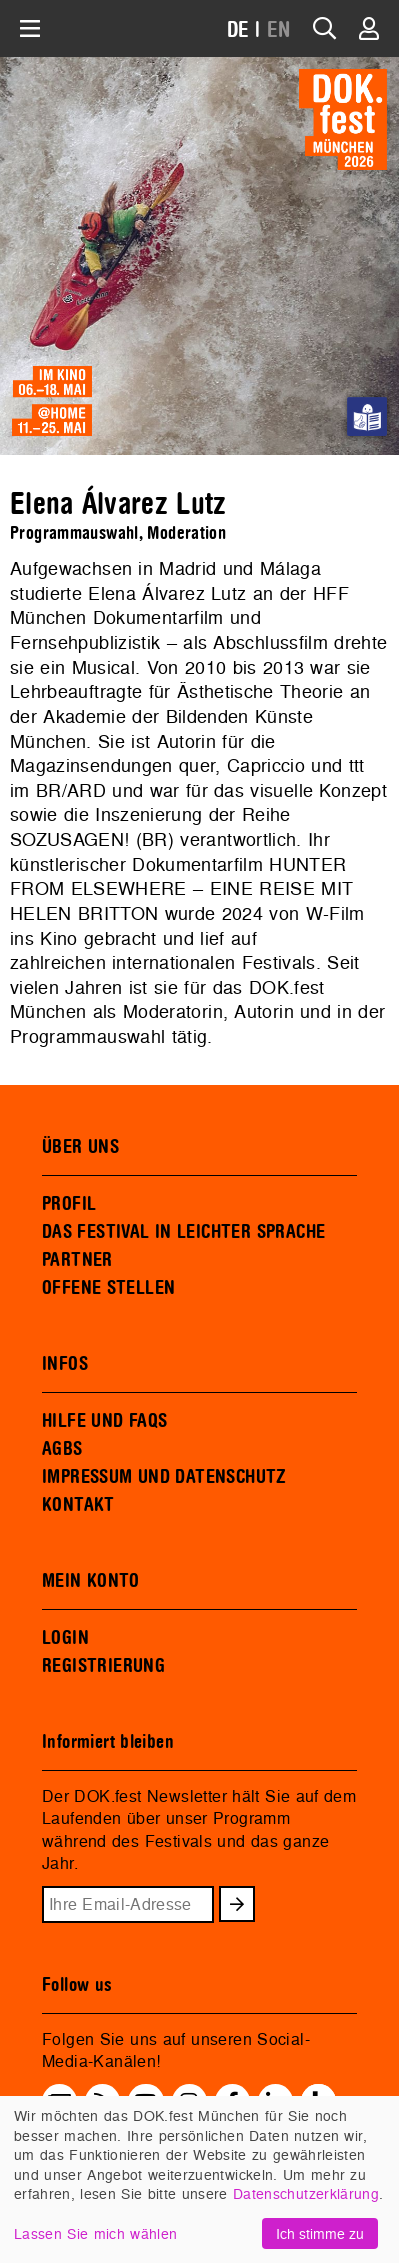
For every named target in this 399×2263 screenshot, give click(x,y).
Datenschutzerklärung (306, 2193)
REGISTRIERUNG (103, 1666)
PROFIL (69, 1204)
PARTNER (77, 1260)
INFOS (65, 1364)
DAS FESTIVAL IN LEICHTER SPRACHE (183, 1232)
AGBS (62, 1449)
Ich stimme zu (320, 2233)
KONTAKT (78, 1505)
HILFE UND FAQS (104, 1421)
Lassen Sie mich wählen (95, 2233)
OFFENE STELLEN (108, 1288)
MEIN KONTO (91, 1581)
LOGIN (65, 1638)
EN (279, 30)
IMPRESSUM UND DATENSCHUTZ (164, 1477)
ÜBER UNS (80, 1147)
